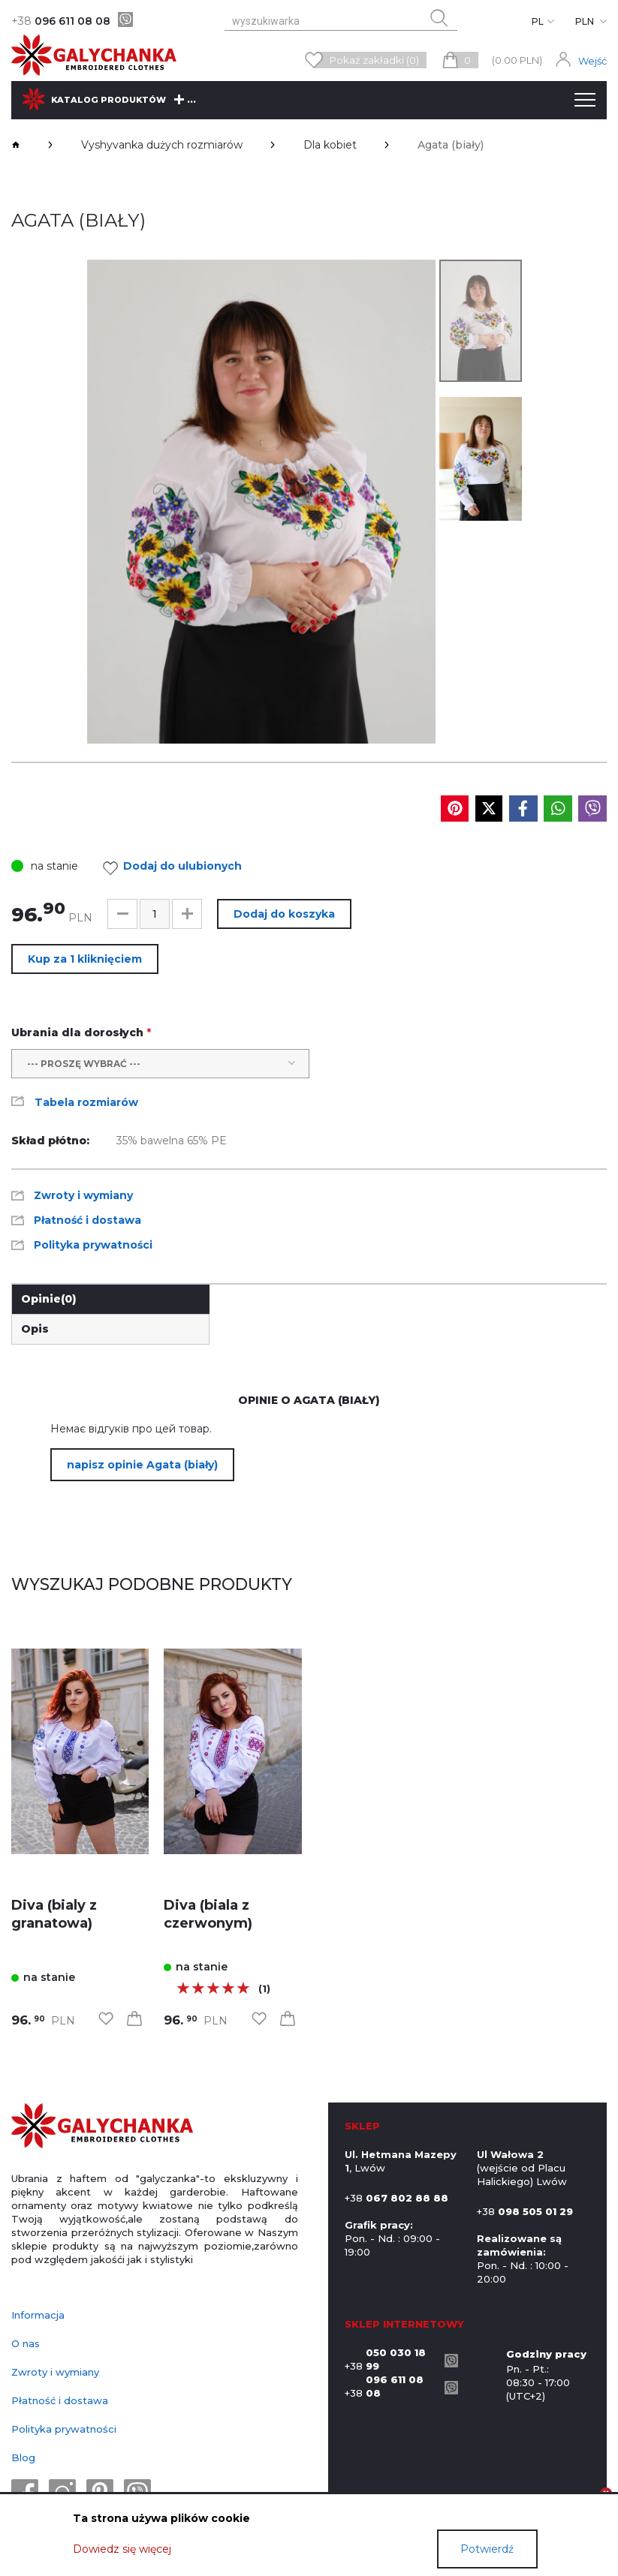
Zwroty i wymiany (55, 2372)
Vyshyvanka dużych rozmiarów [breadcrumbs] (162, 145)
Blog (23, 2457)
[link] (80, 1751)
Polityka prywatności (63, 2429)
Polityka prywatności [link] (93, 1245)
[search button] (439, 18)
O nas (25, 2343)
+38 (391, 2359)
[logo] (102, 2127)
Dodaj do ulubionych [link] (176, 868)
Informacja (38, 2315)
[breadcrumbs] (15, 145)
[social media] (455, 808)
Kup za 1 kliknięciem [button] (85, 959)
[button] (122, 914)
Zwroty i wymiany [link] (83, 1195)
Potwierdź (487, 2549)
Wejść (592, 61)
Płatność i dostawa (59, 2400)
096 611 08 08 (60, 21)
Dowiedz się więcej (122, 2549)
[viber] (125, 19)
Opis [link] (35, 1329)
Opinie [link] (49, 1299)
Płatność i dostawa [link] (87, 1220)
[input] (155, 914)
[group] (261, 502)
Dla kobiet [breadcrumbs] (330, 145)
